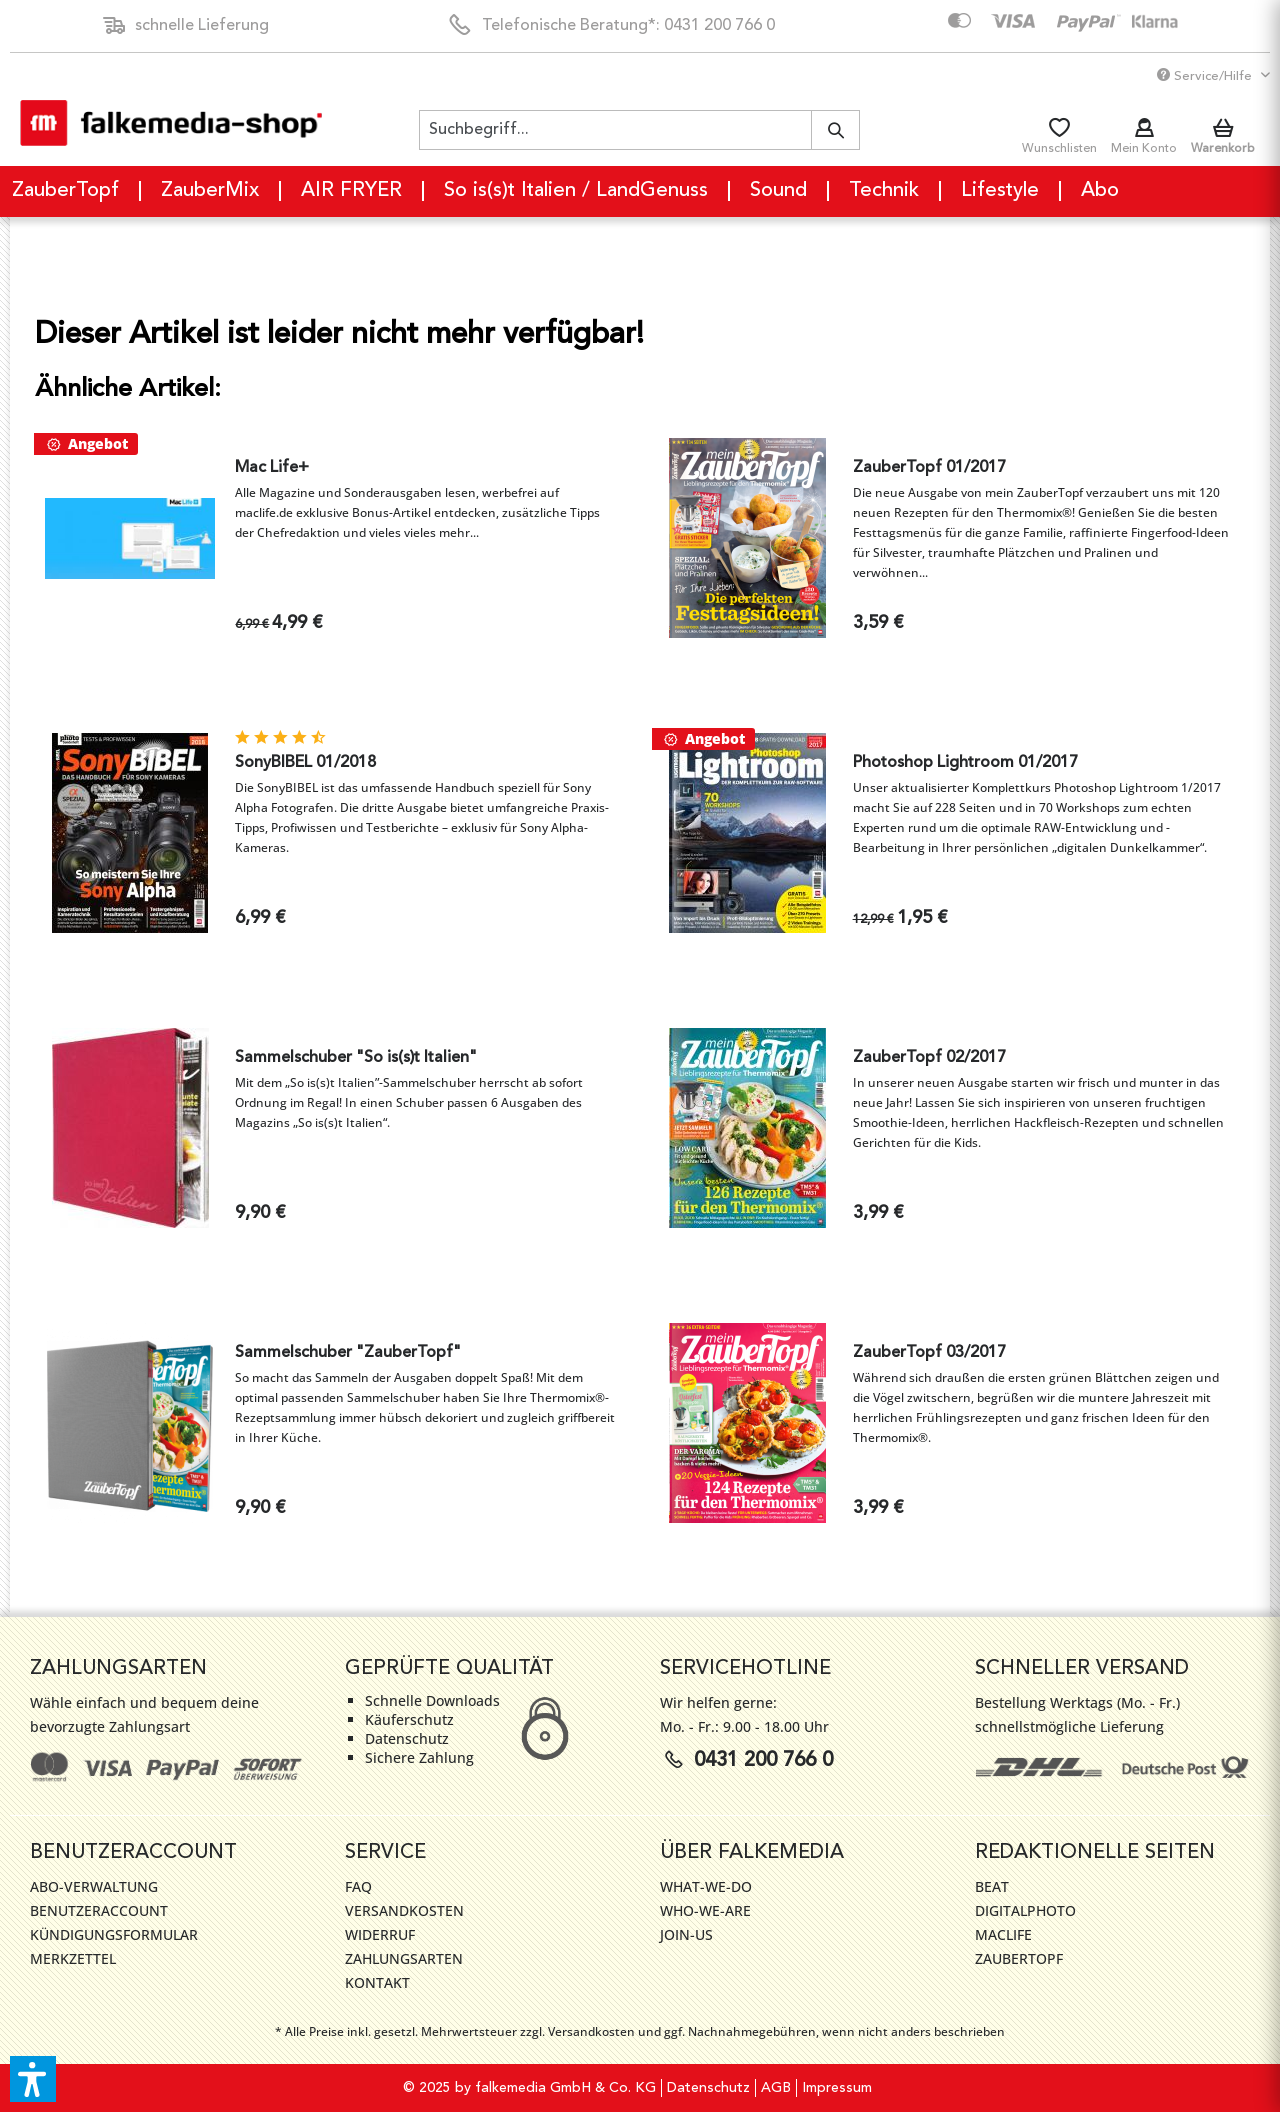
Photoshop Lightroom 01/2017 (965, 763)
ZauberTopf (1019, 1958)
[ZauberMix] (211, 191)
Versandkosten (404, 1910)
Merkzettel (73, 1958)
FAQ (358, 1886)
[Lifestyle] (1001, 191)
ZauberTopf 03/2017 (929, 1353)
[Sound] (779, 191)
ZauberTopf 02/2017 (929, 1058)
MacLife (1003, 1934)
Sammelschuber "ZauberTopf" (348, 1353)
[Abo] (1100, 191)
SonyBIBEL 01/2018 (305, 763)
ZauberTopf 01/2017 (929, 468)
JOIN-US (686, 1934)
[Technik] (885, 191)
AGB (776, 2088)
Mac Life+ (272, 468)
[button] (33, 2079)
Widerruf (380, 1934)
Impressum (837, 2088)
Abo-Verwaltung (94, 1886)
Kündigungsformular (114, 1934)
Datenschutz (708, 2088)
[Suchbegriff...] (639, 130)
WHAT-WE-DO (706, 1886)
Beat (992, 1886)
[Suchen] (835, 130)
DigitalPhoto (1025, 1910)
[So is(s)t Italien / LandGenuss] (577, 191)
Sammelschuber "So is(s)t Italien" (356, 1058)
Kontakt (377, 1982)
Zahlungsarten (404, 1958)
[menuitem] (639, 130)
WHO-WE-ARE (705, 1910)
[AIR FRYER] (352, 191)
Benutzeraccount (99, 1910)
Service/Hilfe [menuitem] (1206, 75)
